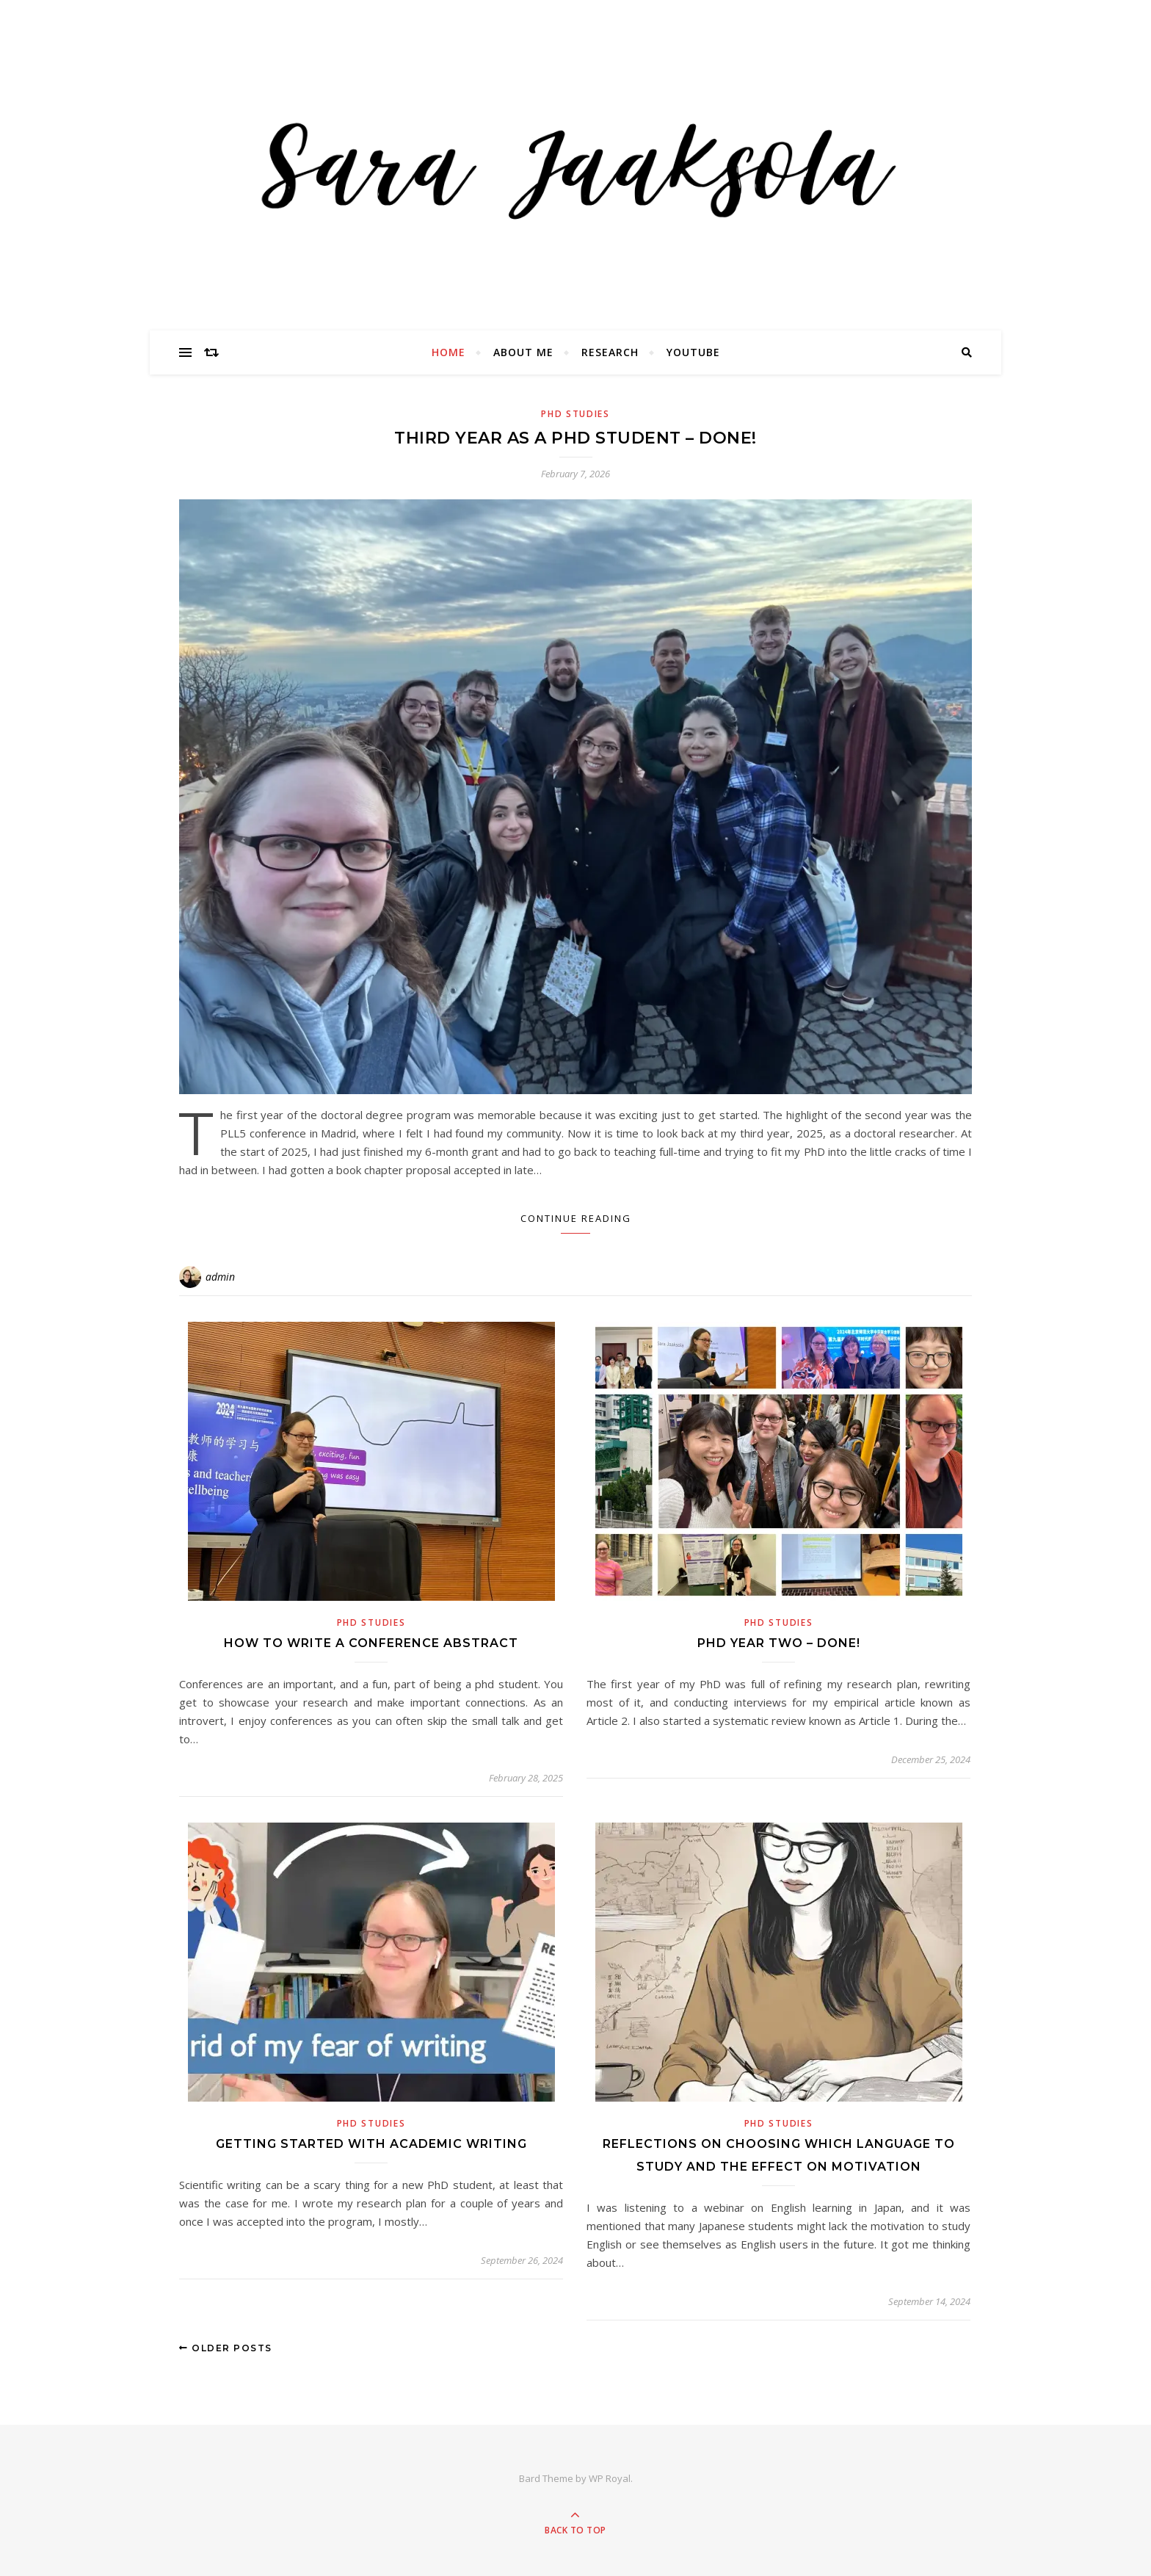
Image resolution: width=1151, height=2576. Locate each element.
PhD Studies (575, 414)
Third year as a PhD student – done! (575, 438)
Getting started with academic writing (371, 2144)
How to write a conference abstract (371, 1643)
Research (610, 352)
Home (448, 352)
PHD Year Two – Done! (778, 1643)
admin (220, 1277)
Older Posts (225, 2348)
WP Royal (610, 2478)
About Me (523, 352)
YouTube (693, 352)
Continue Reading (575, 1218)
